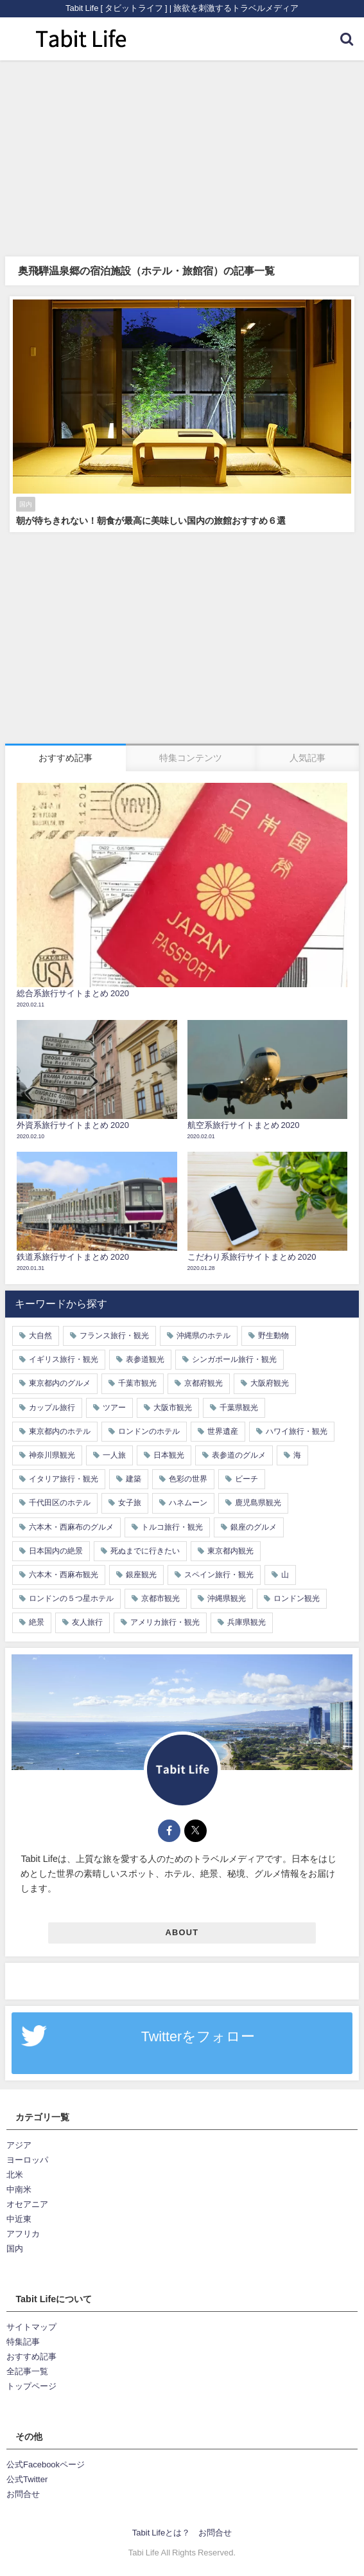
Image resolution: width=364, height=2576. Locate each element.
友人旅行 (87, 1622)
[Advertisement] (182, 157)
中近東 (18, 2219)
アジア (18, 2145)
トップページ (31, 2386)
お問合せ (23, 2494)
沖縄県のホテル (203, 1335)
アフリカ (23, 2234)
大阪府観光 (269, 1383)
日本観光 (168, 1455)
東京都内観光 (230, 1551)
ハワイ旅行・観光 (296, 1431)
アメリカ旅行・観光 (165, 1622)
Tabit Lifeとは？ (161, 2532)
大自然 (40, 1335)
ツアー (114, 1407)
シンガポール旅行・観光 (234, 1359)
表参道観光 (145, 1359)
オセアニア (27, 2204)
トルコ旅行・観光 (172, 1527)
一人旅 (114, 1455)
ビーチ (246, 1479)
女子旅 (129, 1503)
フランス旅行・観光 (114, 1335)
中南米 (18, 2189)
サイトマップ (31, 2327)
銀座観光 (141, 1575)
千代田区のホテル (60, 1503)
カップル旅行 (52, 1407)
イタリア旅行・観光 (63, 1479)
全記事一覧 (27, 2371)
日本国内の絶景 (56, 1551)
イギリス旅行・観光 (63, 1359)
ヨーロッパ (27, 2160)
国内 (14, 2248)
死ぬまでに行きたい (145, 1551)
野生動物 (273, 1335)
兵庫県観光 (246, 1622)
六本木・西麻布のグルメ (71, 1527)
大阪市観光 (172, 1407)
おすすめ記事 (31, 2356)
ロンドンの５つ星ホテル (71, 1598)
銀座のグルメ (253, 1527)
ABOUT (182, 1932)
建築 (133, 1479)
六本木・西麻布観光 (63, 1575)
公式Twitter (27, 2479)
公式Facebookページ (45, 2464)
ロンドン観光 (296, 1598)
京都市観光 (160, 1598)
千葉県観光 (239, 1407)
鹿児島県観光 (258, 1503)
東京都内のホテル (60, 1431)
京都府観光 (203, 1383)
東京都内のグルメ (60, 1383)
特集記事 (23, 2342)
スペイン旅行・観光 (219, 1575)
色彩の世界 (188, 1479)
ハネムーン (188, 1503)
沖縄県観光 (226, 1598)
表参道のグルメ (239, 1455)
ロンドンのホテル (149, 1431)
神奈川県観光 (52, 1455)
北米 (14, 2174)
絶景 (36, 1622)
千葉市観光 (137, 1383)
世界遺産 (222, 1431)
